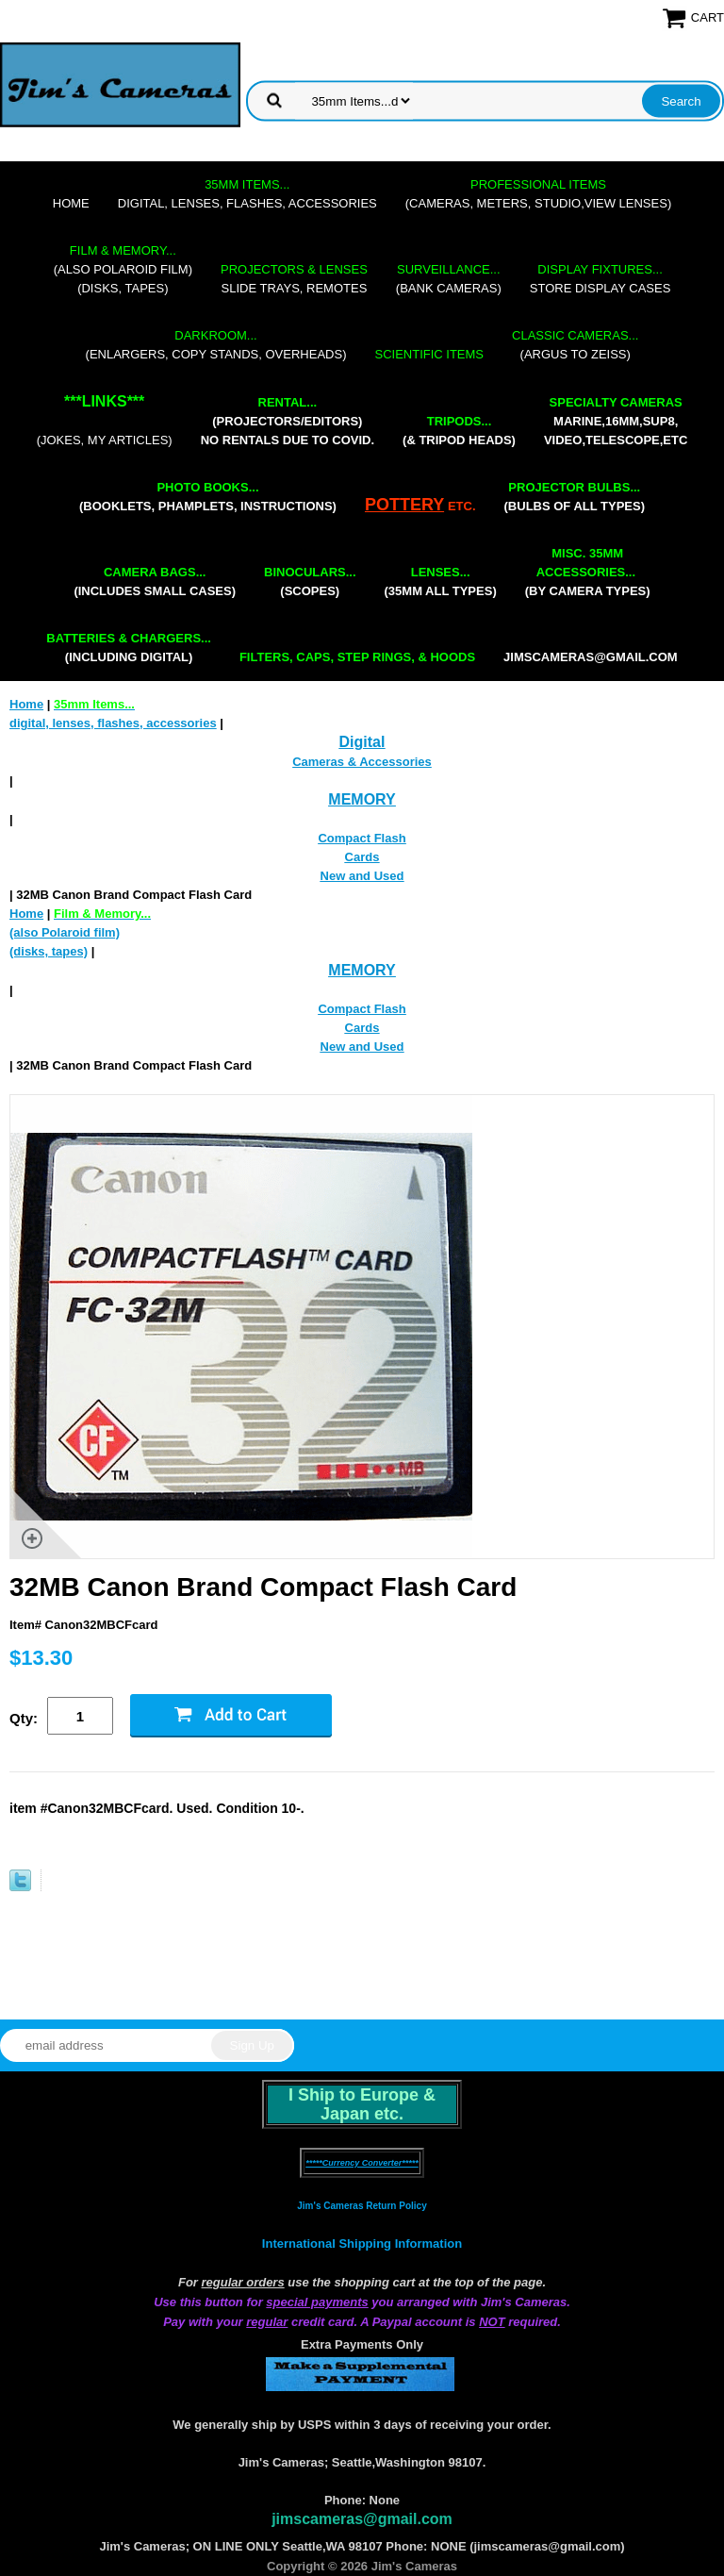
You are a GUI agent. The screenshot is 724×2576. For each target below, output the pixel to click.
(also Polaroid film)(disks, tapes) (123, 269)
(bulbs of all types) (575, 496)
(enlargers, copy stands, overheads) (216, 344)
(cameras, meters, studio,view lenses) (538, 193)
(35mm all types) (441, 581)
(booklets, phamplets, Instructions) (208, 496)
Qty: (23, 1718)
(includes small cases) (155, 581)
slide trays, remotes (294, 278)
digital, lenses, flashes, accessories (247, 193)
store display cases (600, 278)
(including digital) (128, 647)
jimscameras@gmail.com (590, 657)
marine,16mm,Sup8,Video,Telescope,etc (615, 421)
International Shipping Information (362, 2243)
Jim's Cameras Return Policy (361, 2206)
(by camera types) (587, 572)
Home (71, 203)
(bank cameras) (449, 278)
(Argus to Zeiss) (575, 344)
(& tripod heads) (459, 430)
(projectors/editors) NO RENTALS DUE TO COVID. (287, 421)
